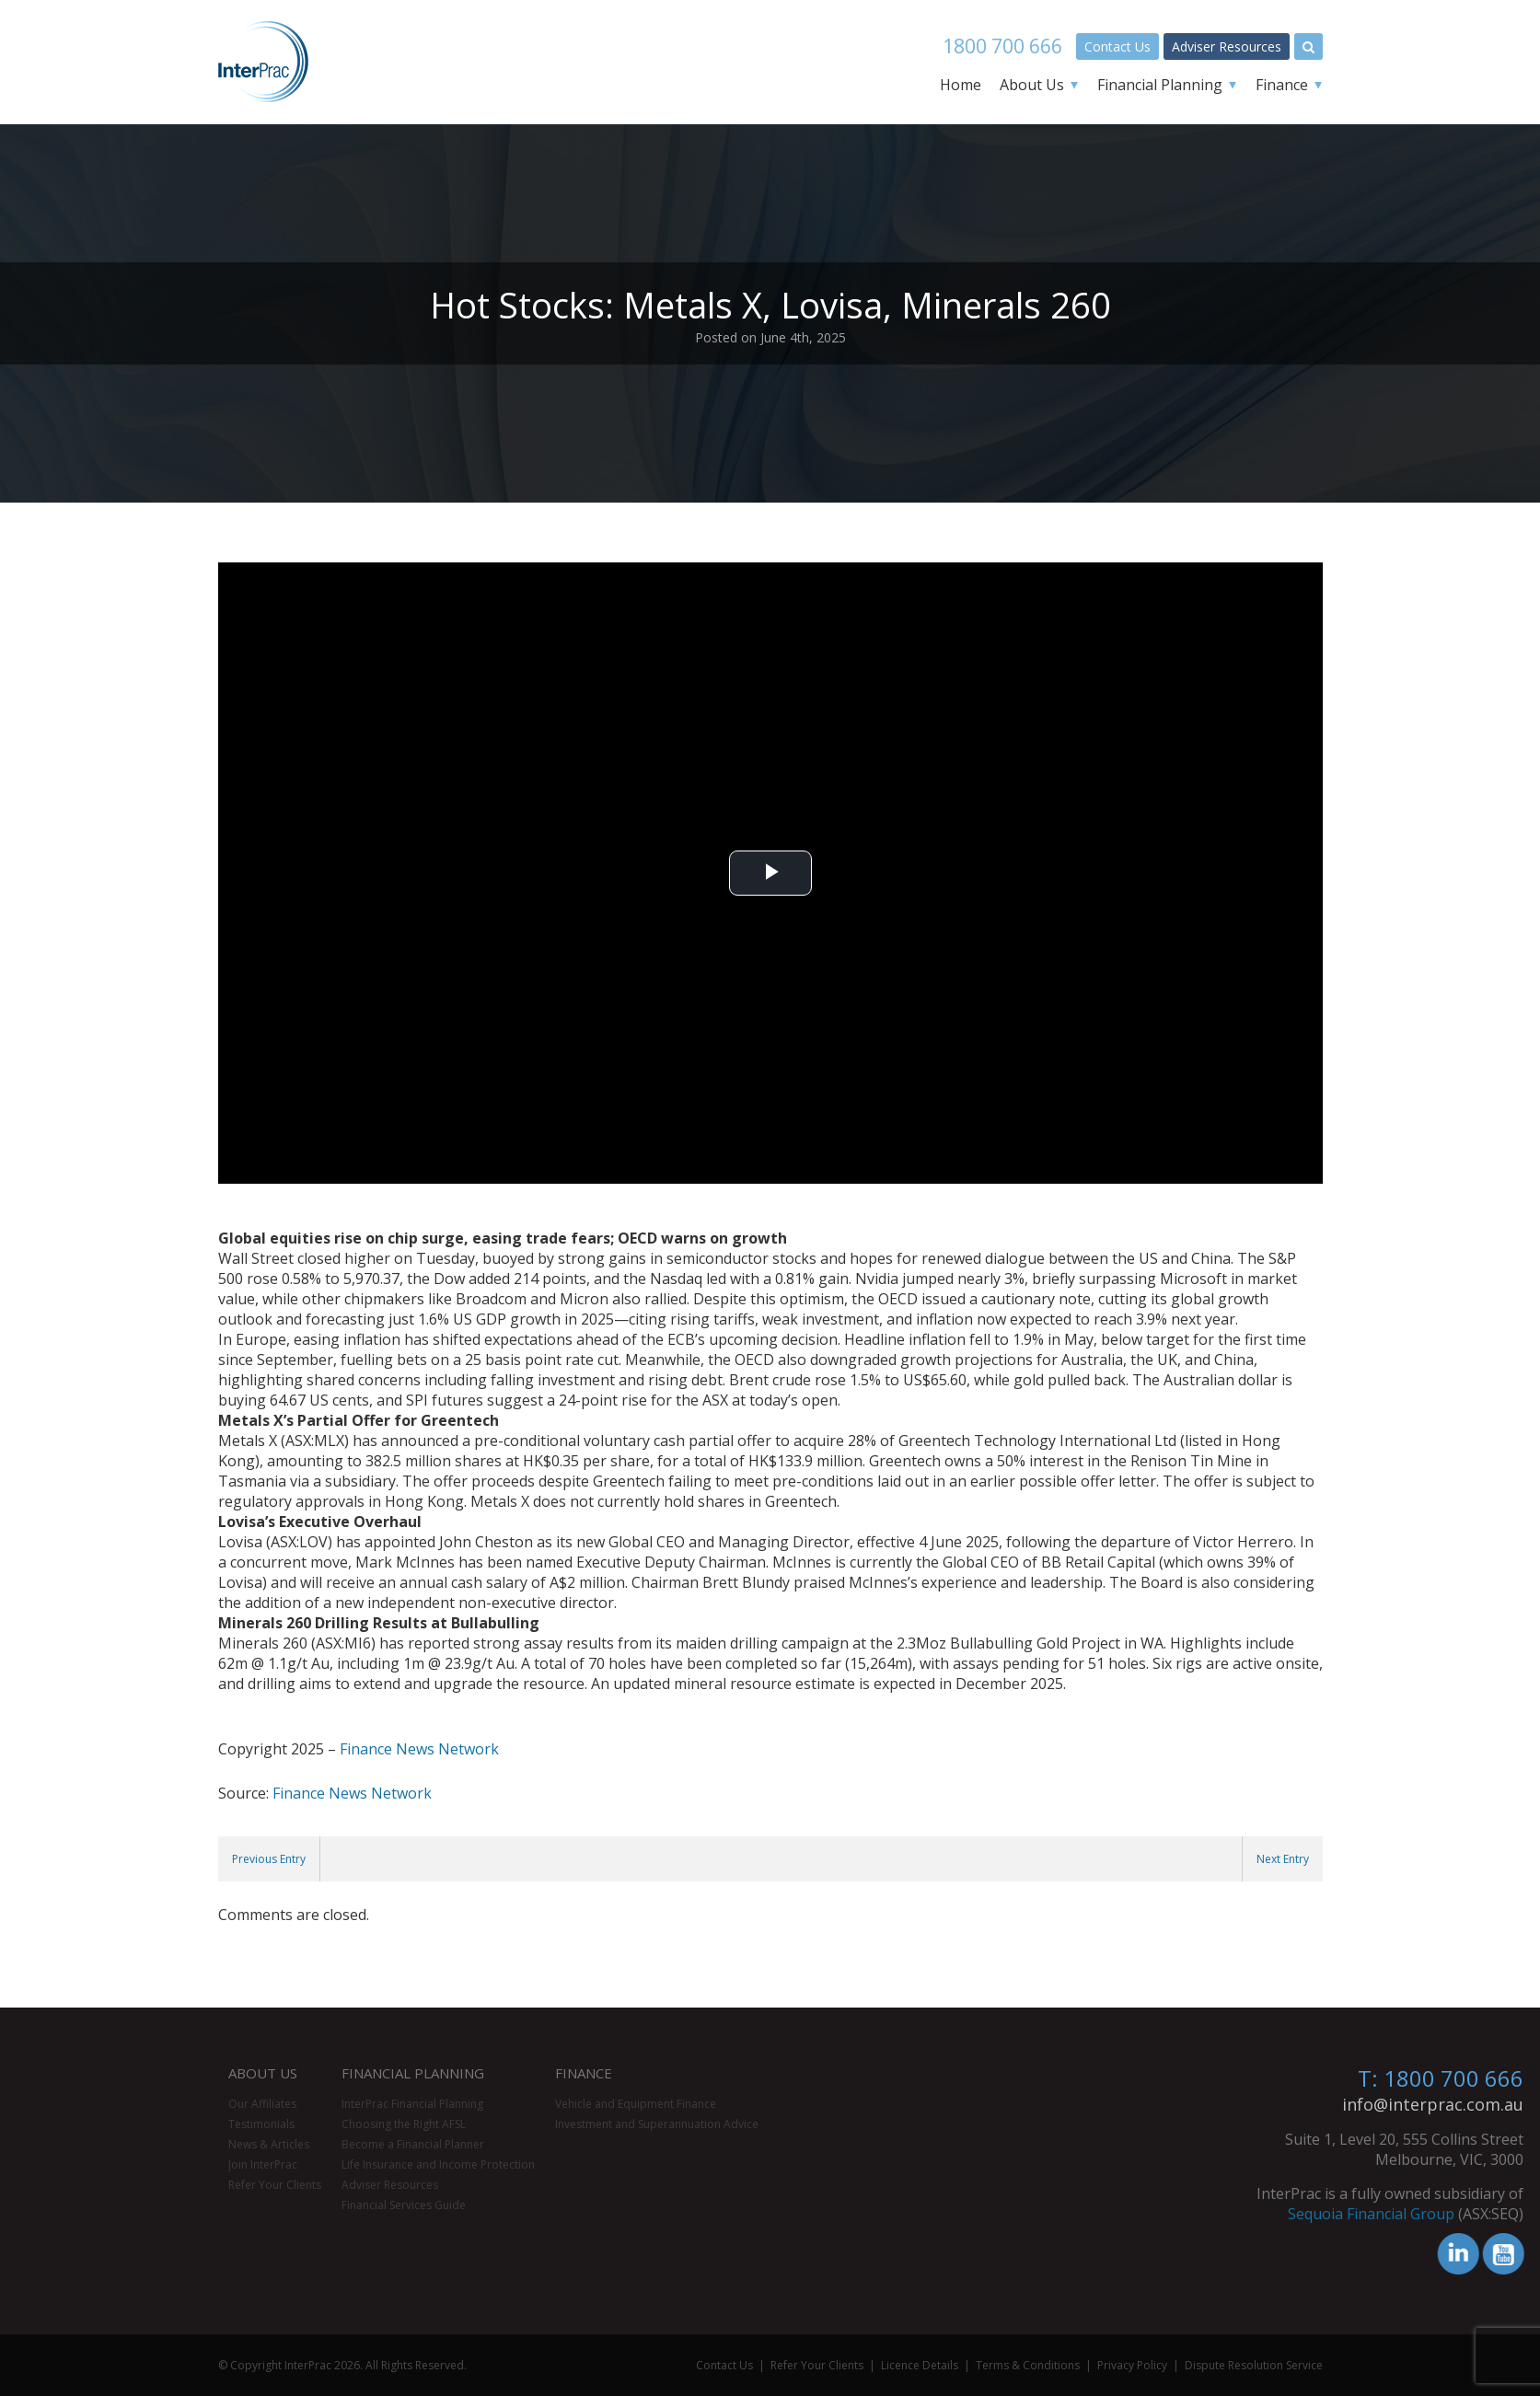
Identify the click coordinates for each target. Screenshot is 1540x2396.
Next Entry (1282, 1859)
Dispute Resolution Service (1254, 2365)
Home (960, 85)
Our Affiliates (262, 2104)
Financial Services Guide (404, 2205)
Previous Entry (269, 1859)
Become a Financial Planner (413, 2144)
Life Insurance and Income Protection (438, 2164)
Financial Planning (1159, 85)
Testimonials (261, 2124)
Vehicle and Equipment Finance (635, 2104)
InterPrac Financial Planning (412, 2104)
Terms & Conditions (1028, 2365)
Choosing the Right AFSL (404, 2124)
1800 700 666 (1002, 46)
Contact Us (1117, 46)
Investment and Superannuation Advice (656, 2124)
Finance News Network (419, 1749)
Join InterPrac (262, 2164)
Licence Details (919, 2365)
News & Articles (268, 2144)
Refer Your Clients (274, 2185)
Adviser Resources (1226, 46)
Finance (1282, 85)
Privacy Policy (1132, 2365)
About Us (1032, 85)
